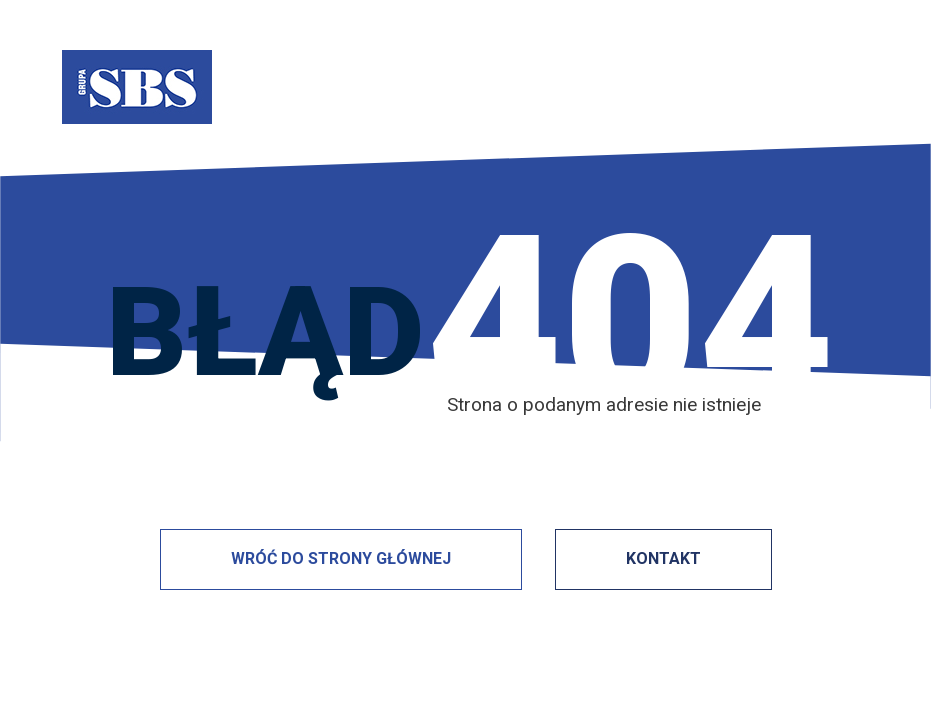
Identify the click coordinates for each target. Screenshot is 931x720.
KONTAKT (663, 558)
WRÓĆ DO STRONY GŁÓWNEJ (341, 558)
